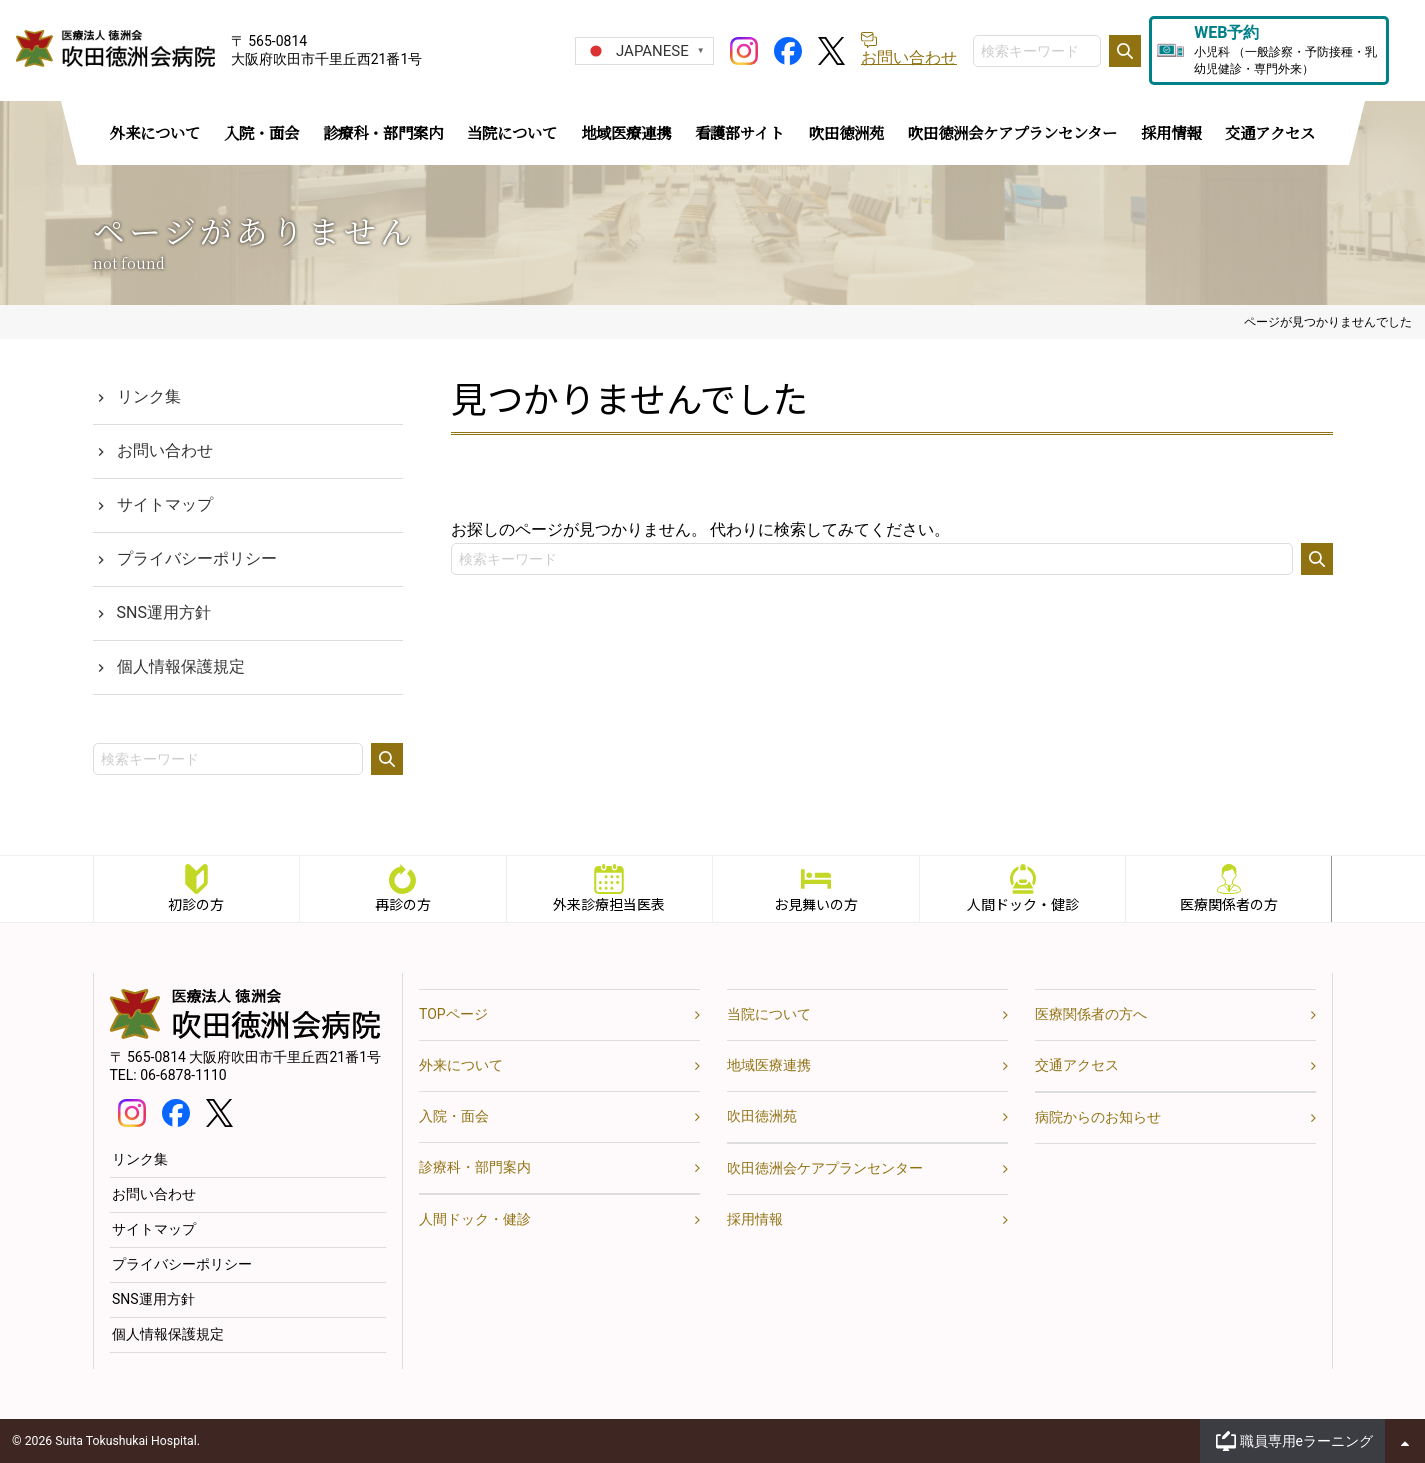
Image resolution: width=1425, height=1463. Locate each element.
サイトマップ (165, 504)
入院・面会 (454, 1116)
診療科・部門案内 (475, 1167)
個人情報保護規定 (181, 666)
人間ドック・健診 (1023, 904)
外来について (461, 1065)
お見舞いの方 (816, 904)
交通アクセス (1077, 1065)
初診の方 (196, 904)
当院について (769, 1014)
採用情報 (755, 1219)
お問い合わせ (165, 450)
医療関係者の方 (1229, 904)
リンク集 (149, 396)
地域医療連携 (769, 1065)
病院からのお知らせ (1098, 1117)
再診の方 (403, 904)
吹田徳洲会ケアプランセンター (825, 1168)
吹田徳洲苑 (762, 1116)
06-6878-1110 (183, 1075)
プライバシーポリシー (197, 558)
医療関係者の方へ (1091, 1014)
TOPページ (453, 1014)
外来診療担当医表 (610, 904)
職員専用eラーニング (1306, 1441)
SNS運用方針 (164, 612)
